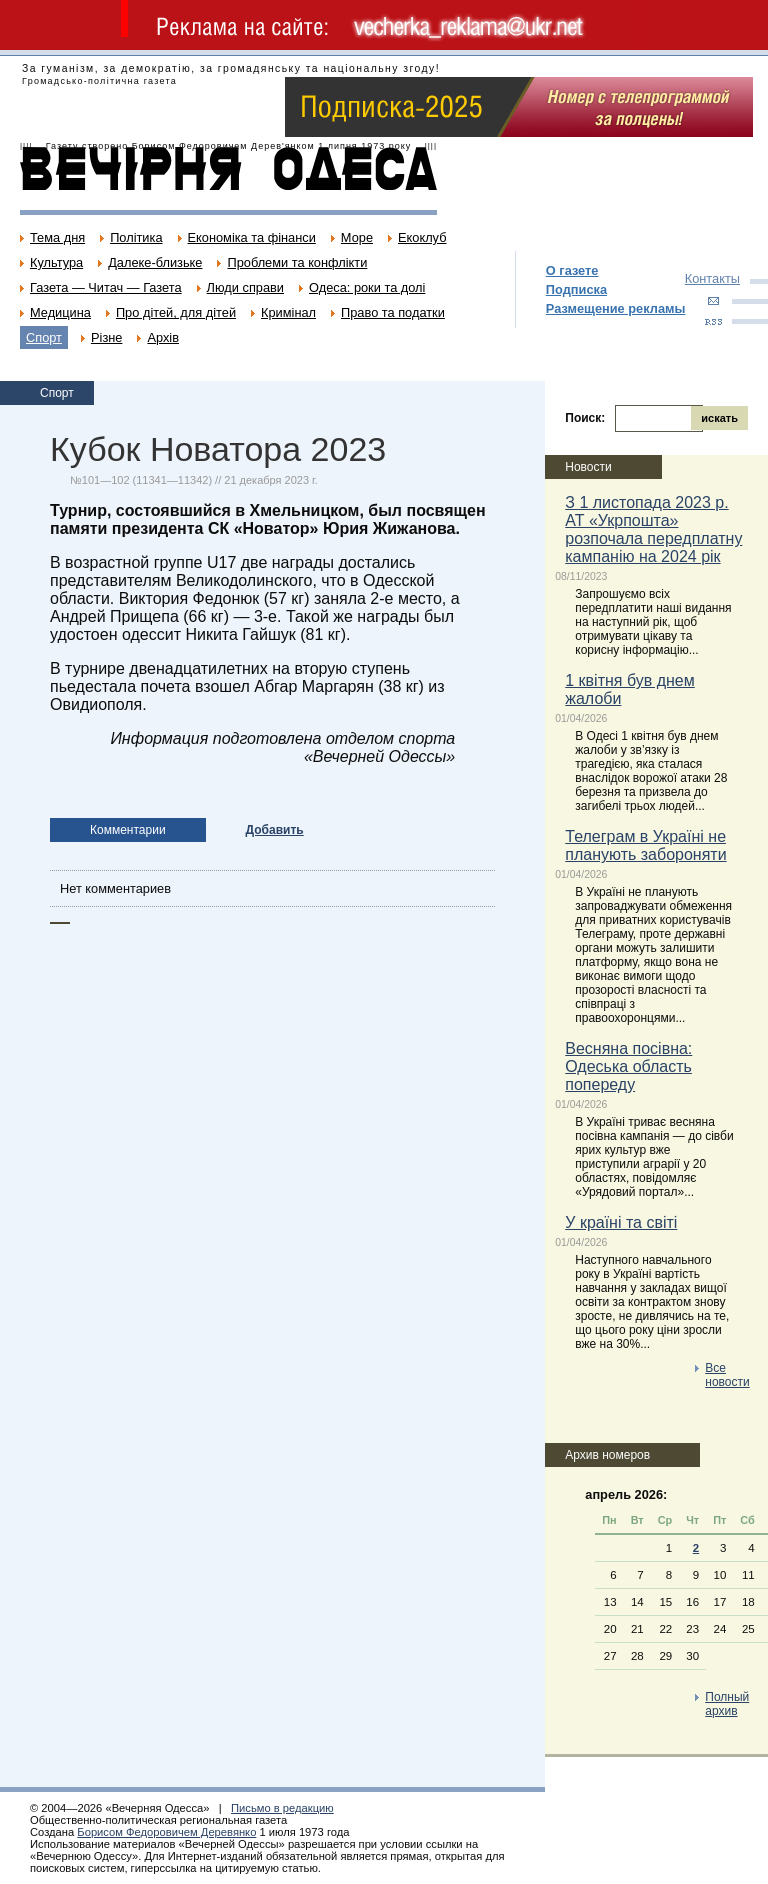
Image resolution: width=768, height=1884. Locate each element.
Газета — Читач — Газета (106, 287)
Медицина (60, 312)
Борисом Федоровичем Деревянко (166, 1832)
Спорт (44, 337)
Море (357, 237)
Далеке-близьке (155, 262)
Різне (106, 337)
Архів (163, 337)
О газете (572, 270)
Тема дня (57, 237)
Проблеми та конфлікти (297, 262)
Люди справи (245, 287)
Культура (56, 262)
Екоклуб (422, 237)
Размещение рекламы (616, 308)
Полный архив (727, 1704)
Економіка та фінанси (252, 237)
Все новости (727, 1375)
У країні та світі (621, 1222)
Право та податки (393, 312)
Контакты (712, 278)
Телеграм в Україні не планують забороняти (645, 845)
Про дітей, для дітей (176, 312)
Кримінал (288, 312)
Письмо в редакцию (282, 1808)
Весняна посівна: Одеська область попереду (628, 1066)
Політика (136, 237)
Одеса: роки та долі (367, 287)
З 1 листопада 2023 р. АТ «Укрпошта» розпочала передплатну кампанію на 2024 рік (653, 529)
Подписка (576, 289)
